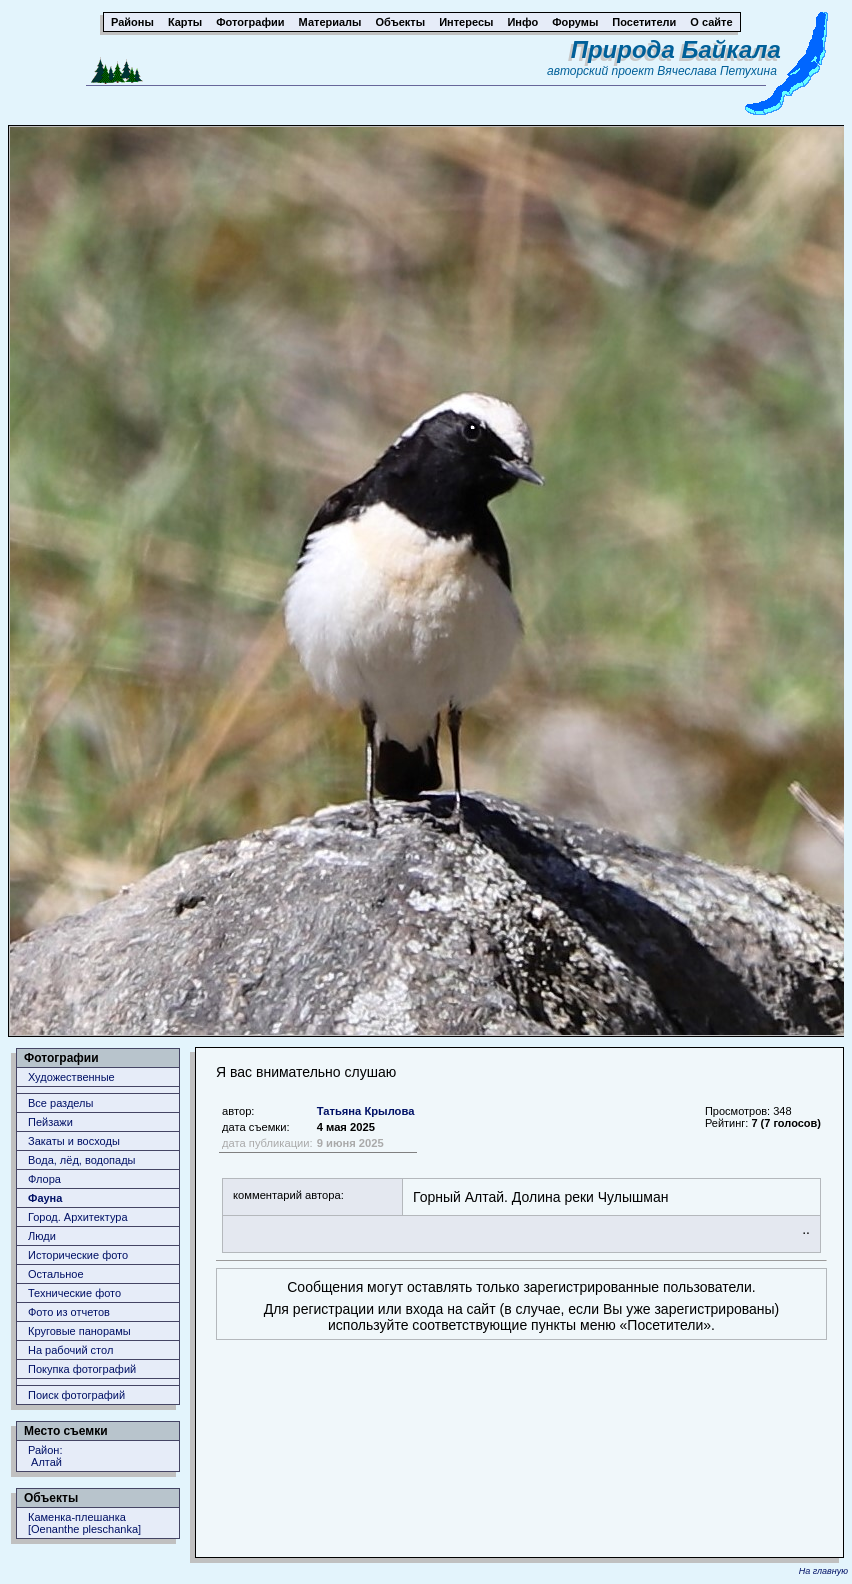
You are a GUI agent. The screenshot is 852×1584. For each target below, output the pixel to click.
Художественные (71, 1077)
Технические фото (74, 1293)
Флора (44, 1179)
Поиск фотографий (76, 1395)
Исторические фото (78, 1255)
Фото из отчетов (69, 1312)
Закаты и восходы (74, 1141)
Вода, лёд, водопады (81, 1160)
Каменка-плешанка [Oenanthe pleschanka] (84, 1523)
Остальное (56, 1274)
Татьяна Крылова (366, 1111)
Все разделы (60, 1103)
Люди (42, 1236)
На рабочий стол (70, 1350)
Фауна (45, 1198)
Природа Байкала (676, 49)
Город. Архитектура (78, 1217)
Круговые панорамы (79, 1331)
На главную (823, 1571)
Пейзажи (50, 1122)
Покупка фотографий (82, 1369)
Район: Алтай (45, 1456)
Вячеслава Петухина (717, 71)
